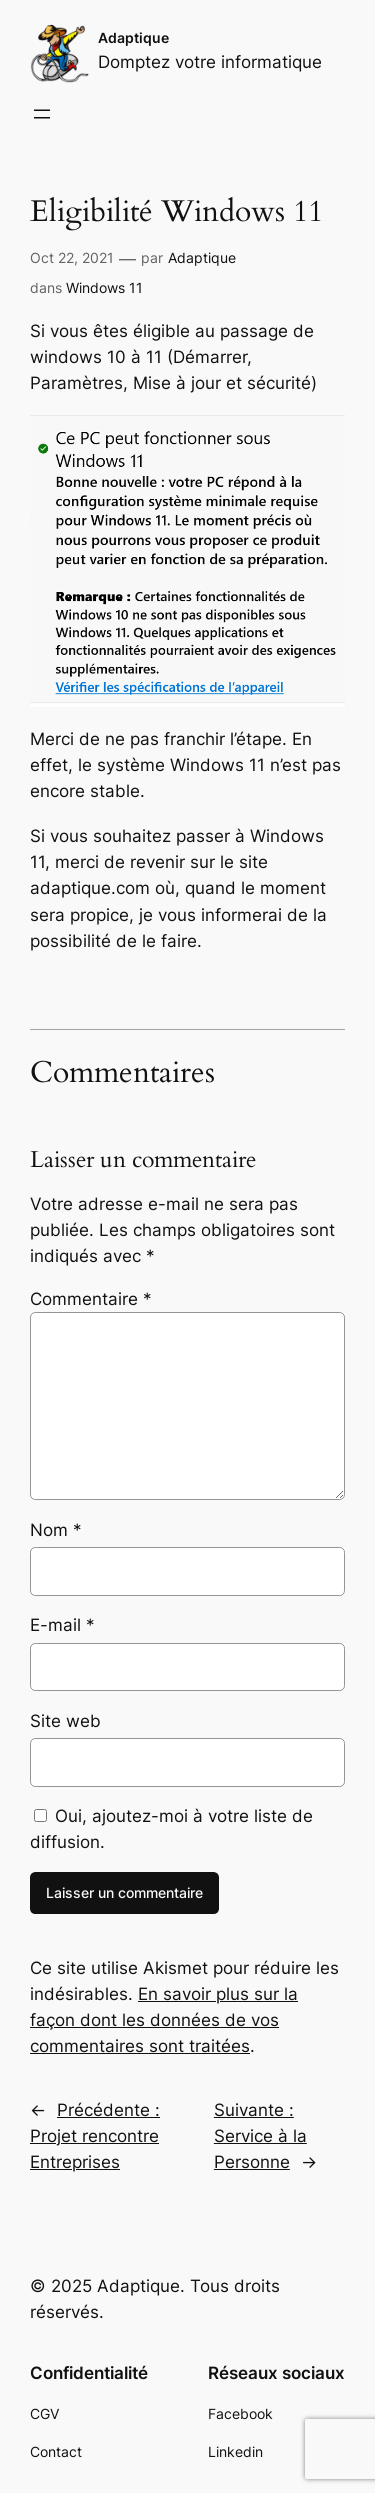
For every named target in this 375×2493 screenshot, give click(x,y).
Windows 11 (104, 287)
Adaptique (133, 37)
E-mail (62, 1625)
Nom (56, 1530)
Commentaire (91, 1299)
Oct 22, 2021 (72, 257)
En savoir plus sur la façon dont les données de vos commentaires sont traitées (164, 2020)
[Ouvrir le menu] (42, 114)
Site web (65, 1721)
